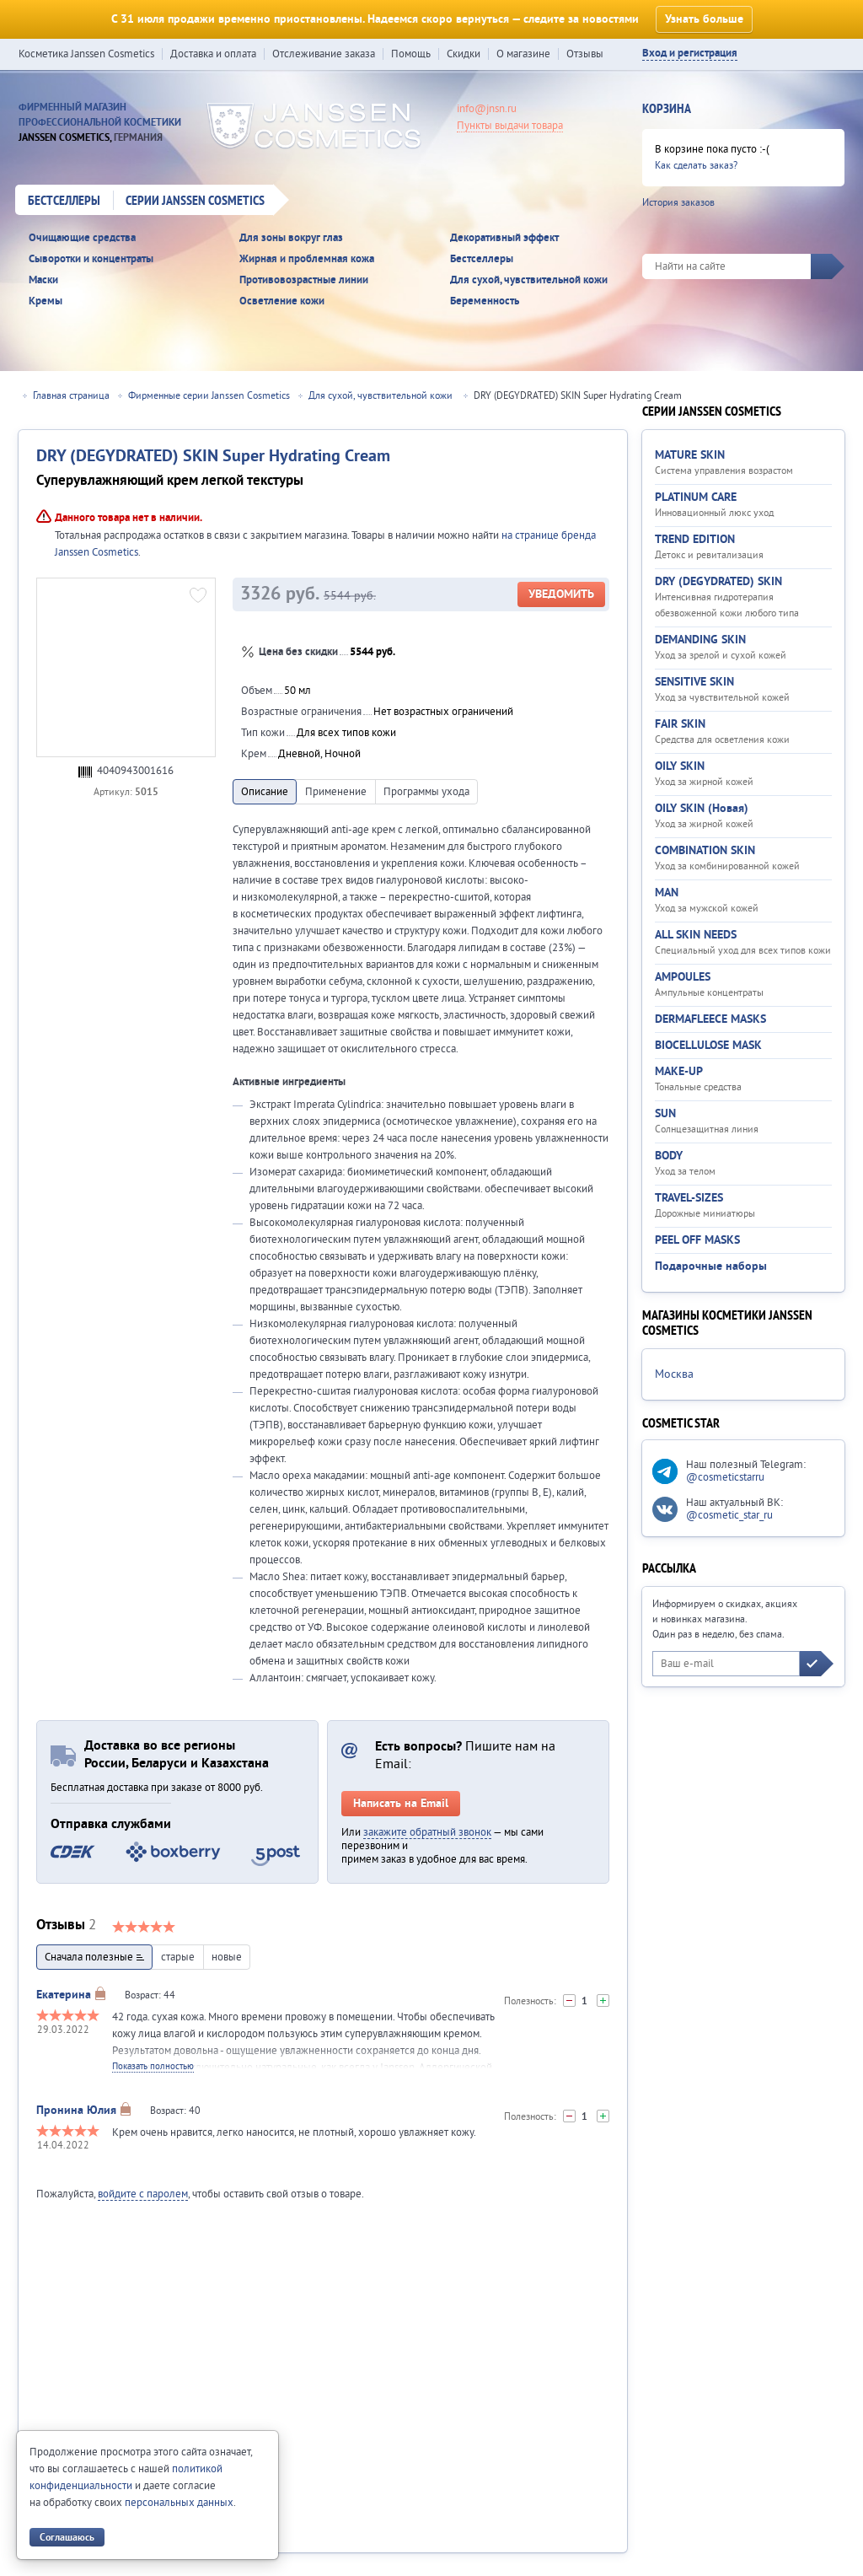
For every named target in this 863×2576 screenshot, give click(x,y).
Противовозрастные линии (303, 280)
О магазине (523, 54)
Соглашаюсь (67, 2537)
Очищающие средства (82, 238)
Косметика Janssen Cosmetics (86, 54)
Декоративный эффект (504, 238)
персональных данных (179, 2503)
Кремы (45, 301)
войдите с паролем (143, 2194)
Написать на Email (400, 1803)
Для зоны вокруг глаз (291, 238)
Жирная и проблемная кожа (306, 259)
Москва (674, 1374)
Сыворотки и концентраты (91, 259)
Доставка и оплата (213, 54)
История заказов (678, 202)
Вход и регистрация (689, 53)
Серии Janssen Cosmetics (195, 201)
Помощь (411, 54)
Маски (43, 280)
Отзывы (584, 54)
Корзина (666, 109)
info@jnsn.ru (487, 109)
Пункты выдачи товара (510, 126)
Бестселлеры (64, 201)
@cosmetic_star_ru (729, 1515)
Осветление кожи (281, 301)
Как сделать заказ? (696, 165)
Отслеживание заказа (323, 54)
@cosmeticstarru (725, 1477)
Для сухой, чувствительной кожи (529, 280)
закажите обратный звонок (427, 1832)
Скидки (463, 54)
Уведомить (561, 594)
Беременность (484, 301)
